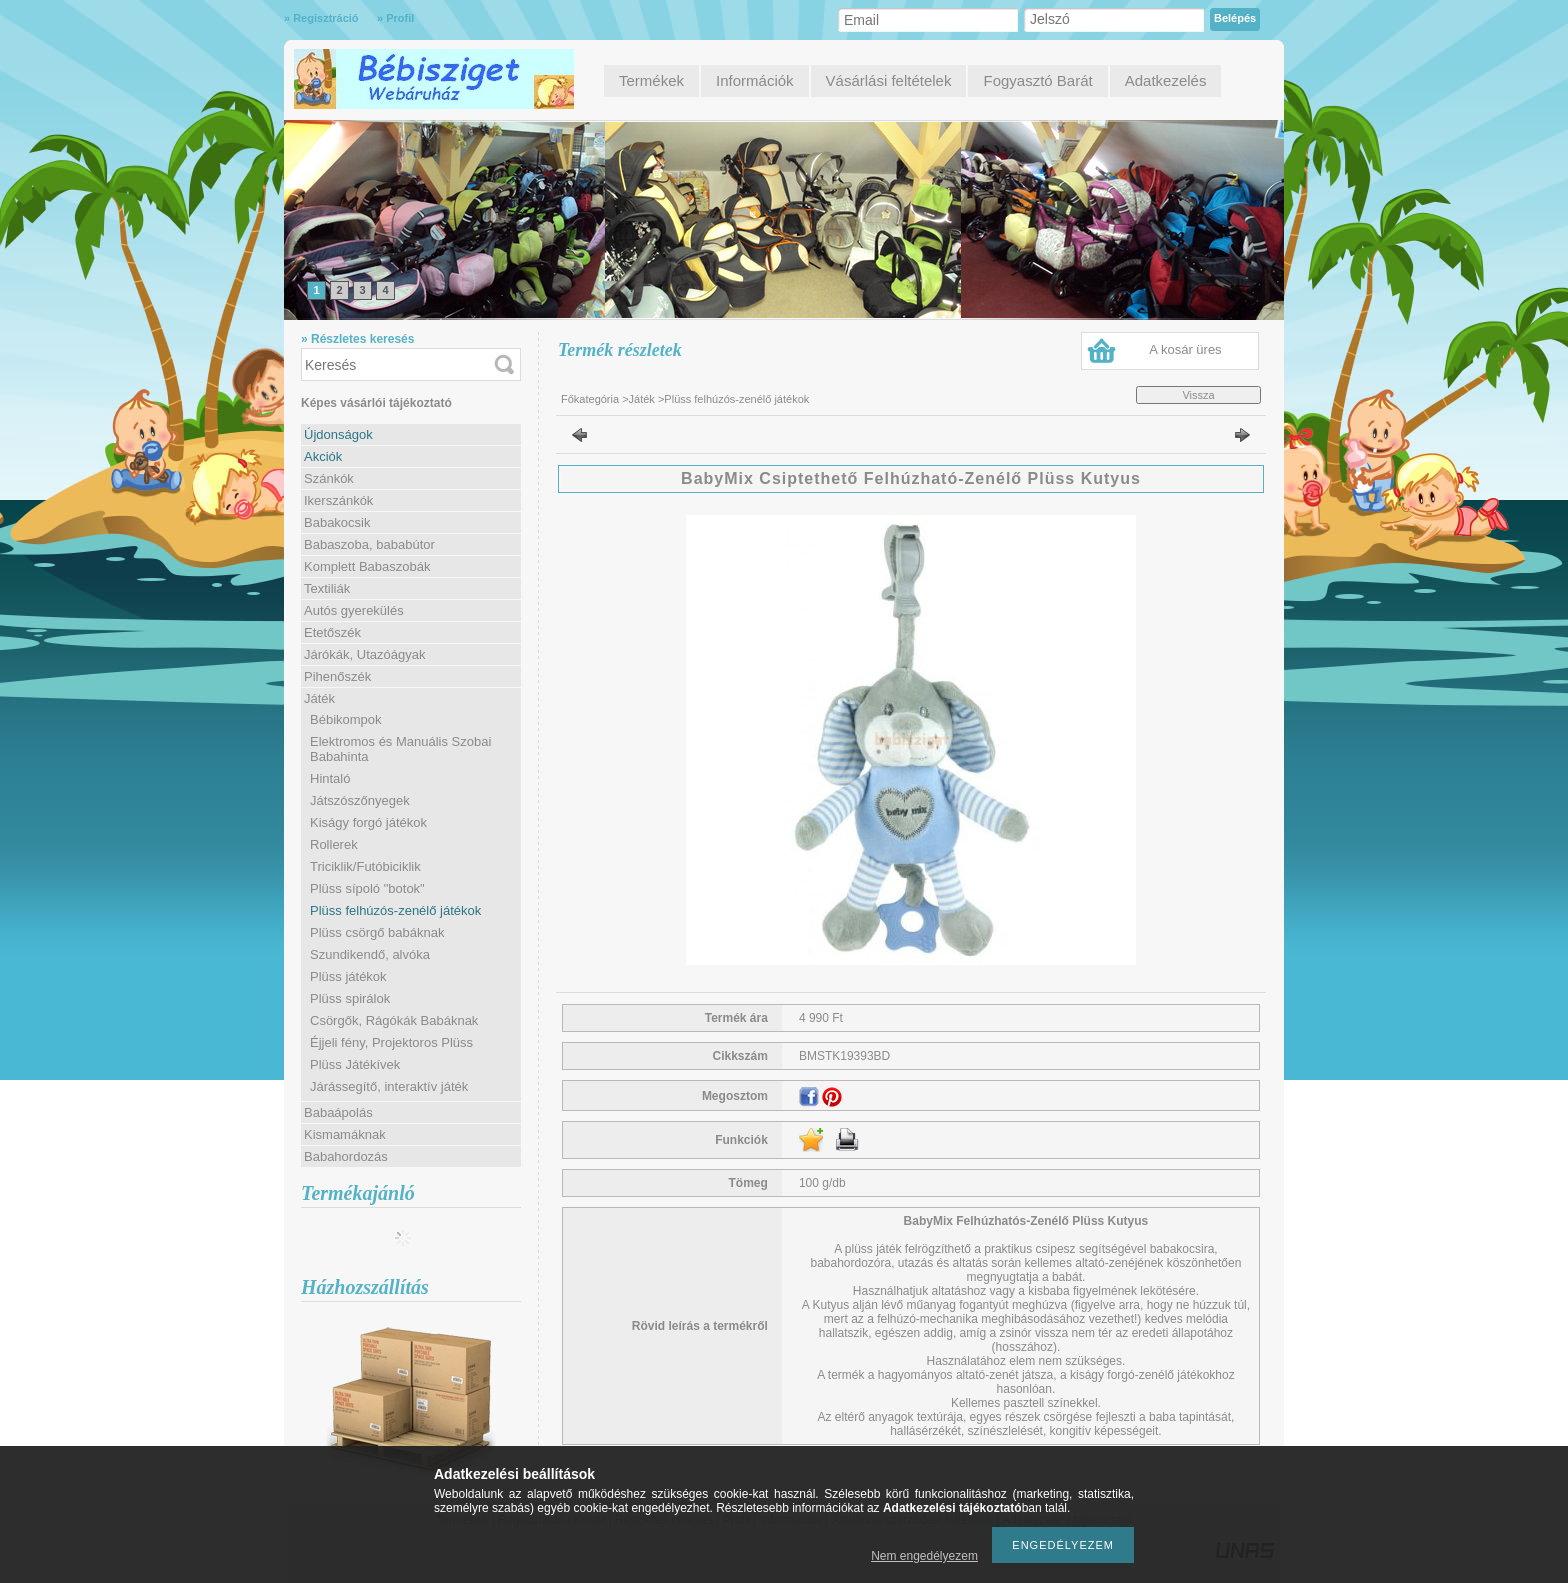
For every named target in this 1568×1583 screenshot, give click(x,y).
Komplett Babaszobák (367, 566)
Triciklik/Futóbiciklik (365, 866)
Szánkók (329, 478)
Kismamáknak (345, 1134)
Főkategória (590, 399)
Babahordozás (346, 1156)
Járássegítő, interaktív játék (389, 1086)
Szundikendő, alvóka (370, 954)
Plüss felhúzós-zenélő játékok (395, 910)
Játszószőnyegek (360, 800)
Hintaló (330, 778)
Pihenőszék (337, 676)
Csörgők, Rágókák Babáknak (394, 1020)
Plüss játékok (348, 976)
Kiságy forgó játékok (368, 822)
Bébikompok (346, 719)
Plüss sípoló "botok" (367, 888)
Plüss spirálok (350, 998)
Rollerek (334, 844)
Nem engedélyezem (924, 1556)
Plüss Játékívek (355, 1064)
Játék (642, 399)
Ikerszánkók (338, 500)
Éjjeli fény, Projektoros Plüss (391, 1042)
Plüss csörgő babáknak (377, 932)
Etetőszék (332, 632)
